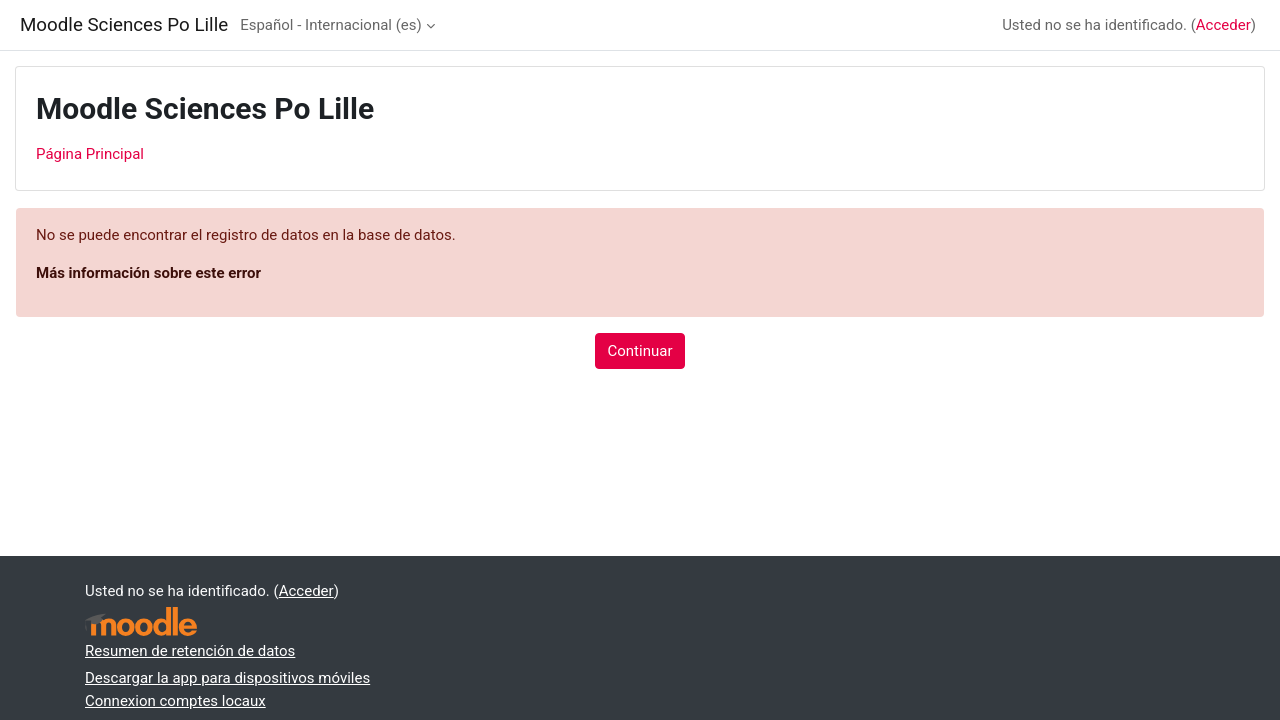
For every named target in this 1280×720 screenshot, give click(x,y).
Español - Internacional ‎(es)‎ (331, 25)
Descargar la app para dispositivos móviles (227, 678)
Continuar (640, 351)
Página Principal (90, 154)
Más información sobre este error (148, 273)
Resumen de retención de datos (190, 651)
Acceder (1223, 25)
